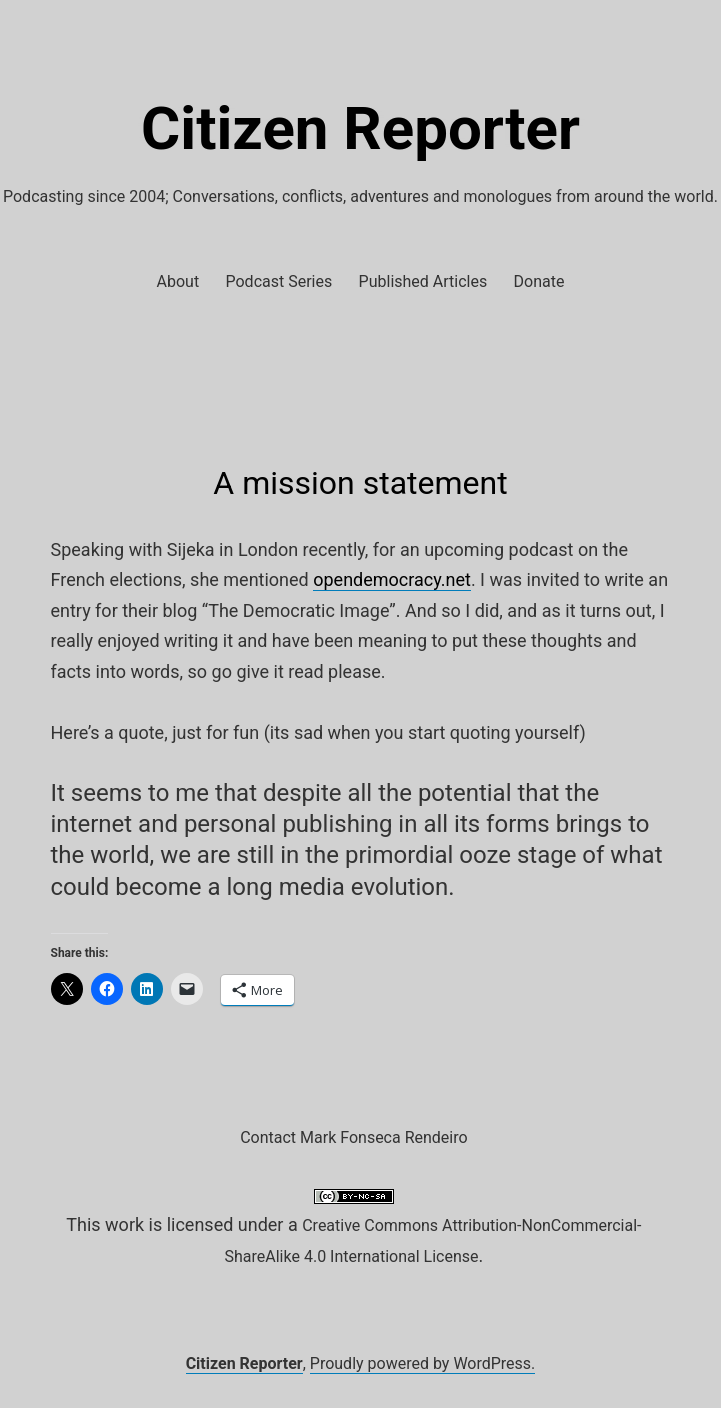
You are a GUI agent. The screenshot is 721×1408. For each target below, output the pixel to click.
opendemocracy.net (392, 579)
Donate (539, 281)
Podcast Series (279, 281)
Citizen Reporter (360, 128)
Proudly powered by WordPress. (423, 1363)
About (178, 281)
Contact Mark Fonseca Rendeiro (353, 1137)
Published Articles (423, 281)
